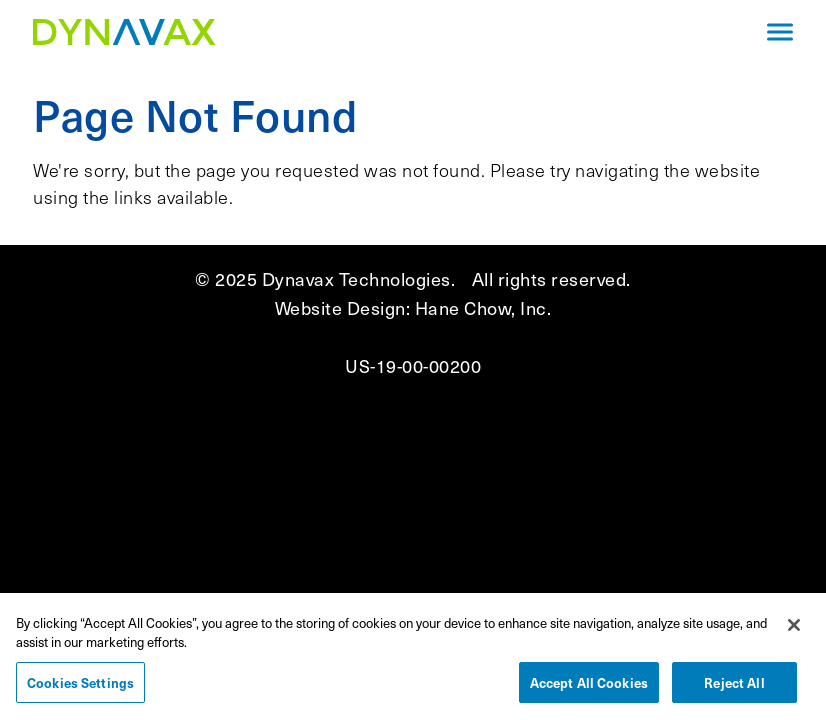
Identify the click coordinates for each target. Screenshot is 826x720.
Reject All (734, 687)
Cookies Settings (80, 687)
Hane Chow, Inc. (483, 307)
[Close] (794, 630)
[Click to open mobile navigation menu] (780, 32)
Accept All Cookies (589, 687)
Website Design (340, 307)
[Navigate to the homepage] (383, 32)
